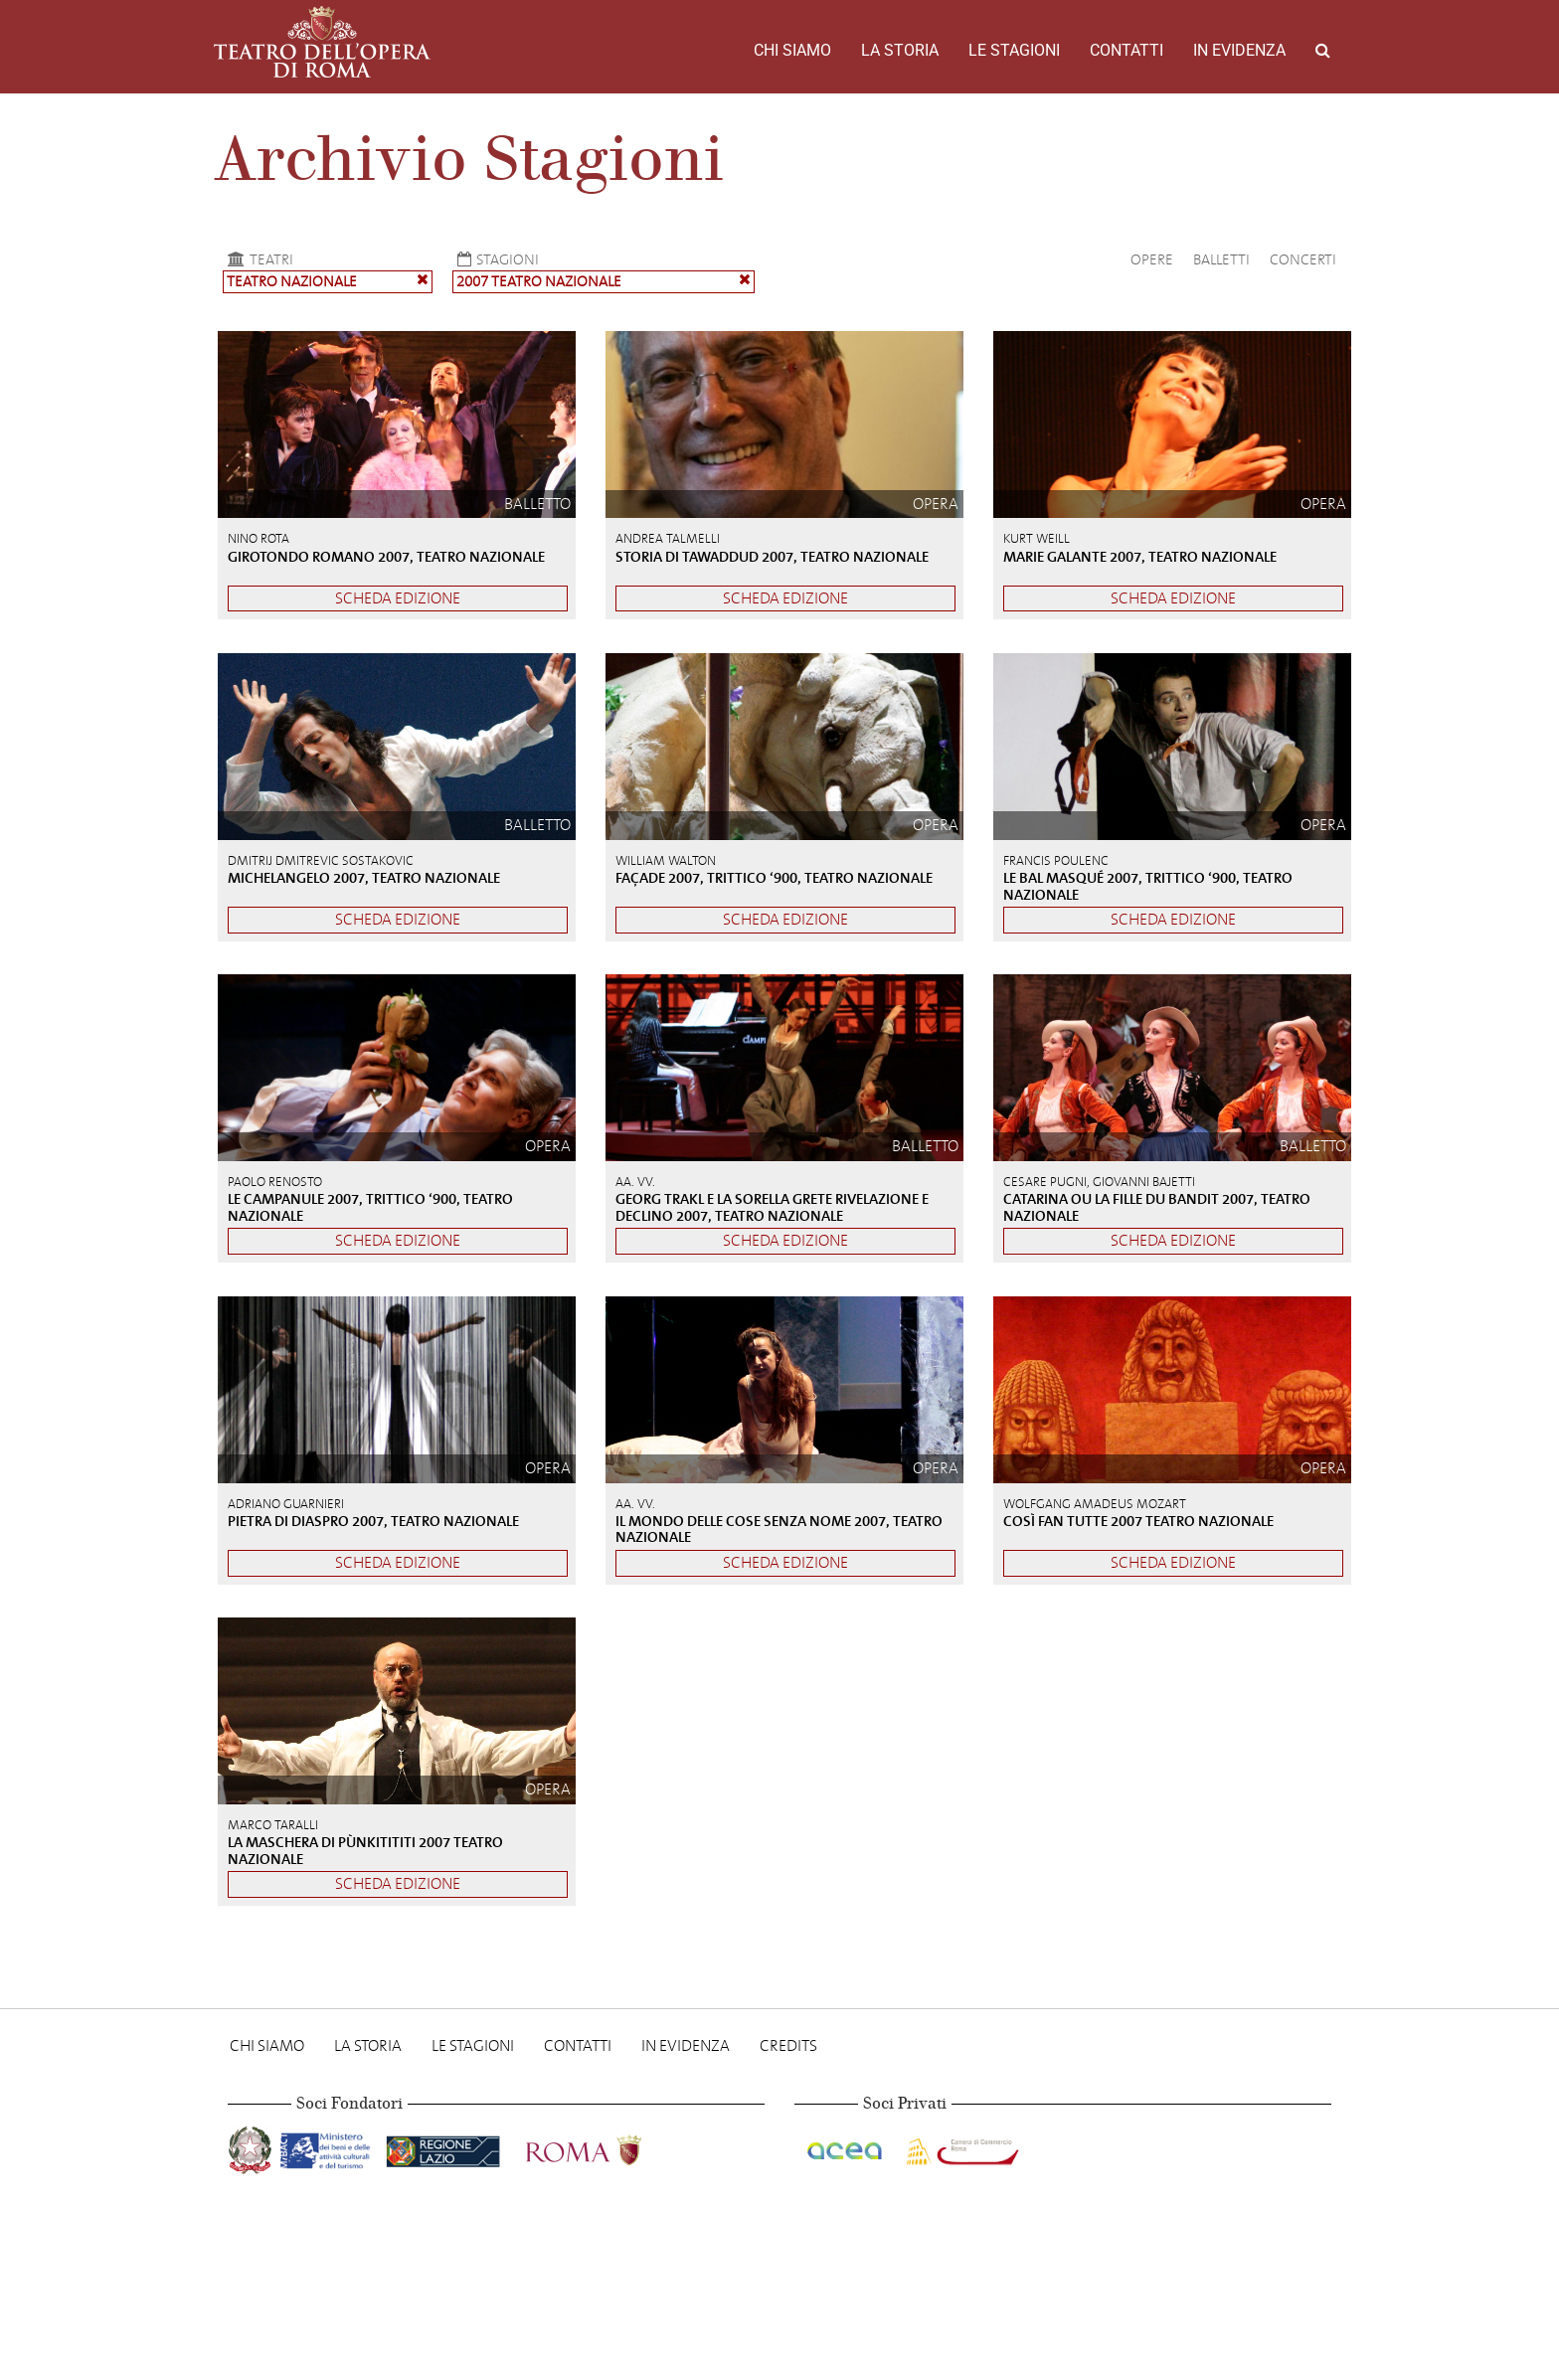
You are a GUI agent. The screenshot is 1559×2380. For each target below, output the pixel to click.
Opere (1151, 259)
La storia (900, 50)
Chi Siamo (792, 50)
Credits (788, 2045)
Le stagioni (1014, 50)
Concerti (1303, 259)
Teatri (258, 259)
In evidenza (1239, 50)
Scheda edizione (397, 598)
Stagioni (495, 259)
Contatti (1126, 50)
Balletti (1221, 259)
